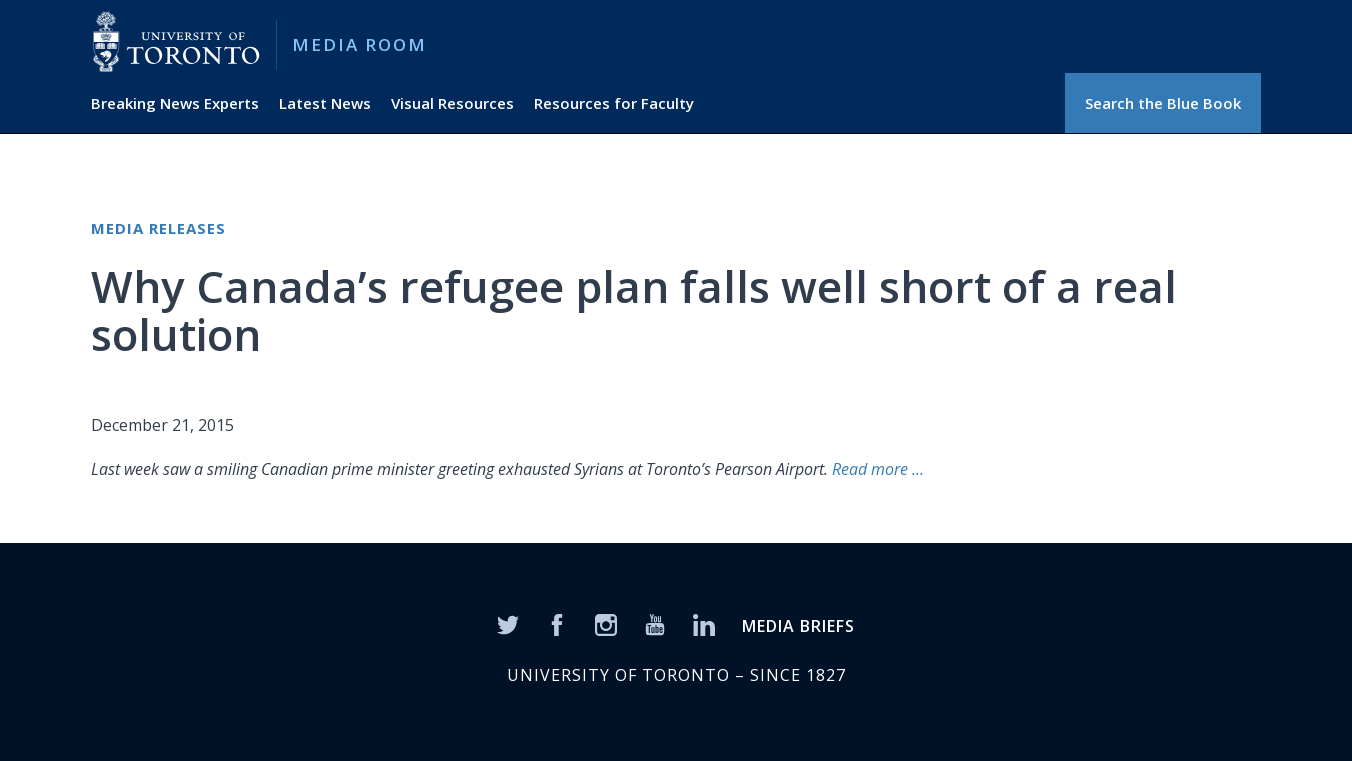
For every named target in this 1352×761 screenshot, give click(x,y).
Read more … (876, 469)
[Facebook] (557, 623)
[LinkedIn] (704, 623)
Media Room (359, 44)
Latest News (325, 103)
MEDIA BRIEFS (798, 626)
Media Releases (158, 228)
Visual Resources (452, 103)
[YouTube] (655, 623)
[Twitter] (508, 623)
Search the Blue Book (1163, 103)
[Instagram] (606, 623)
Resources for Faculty (614, 103)
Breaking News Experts (175, 103)
